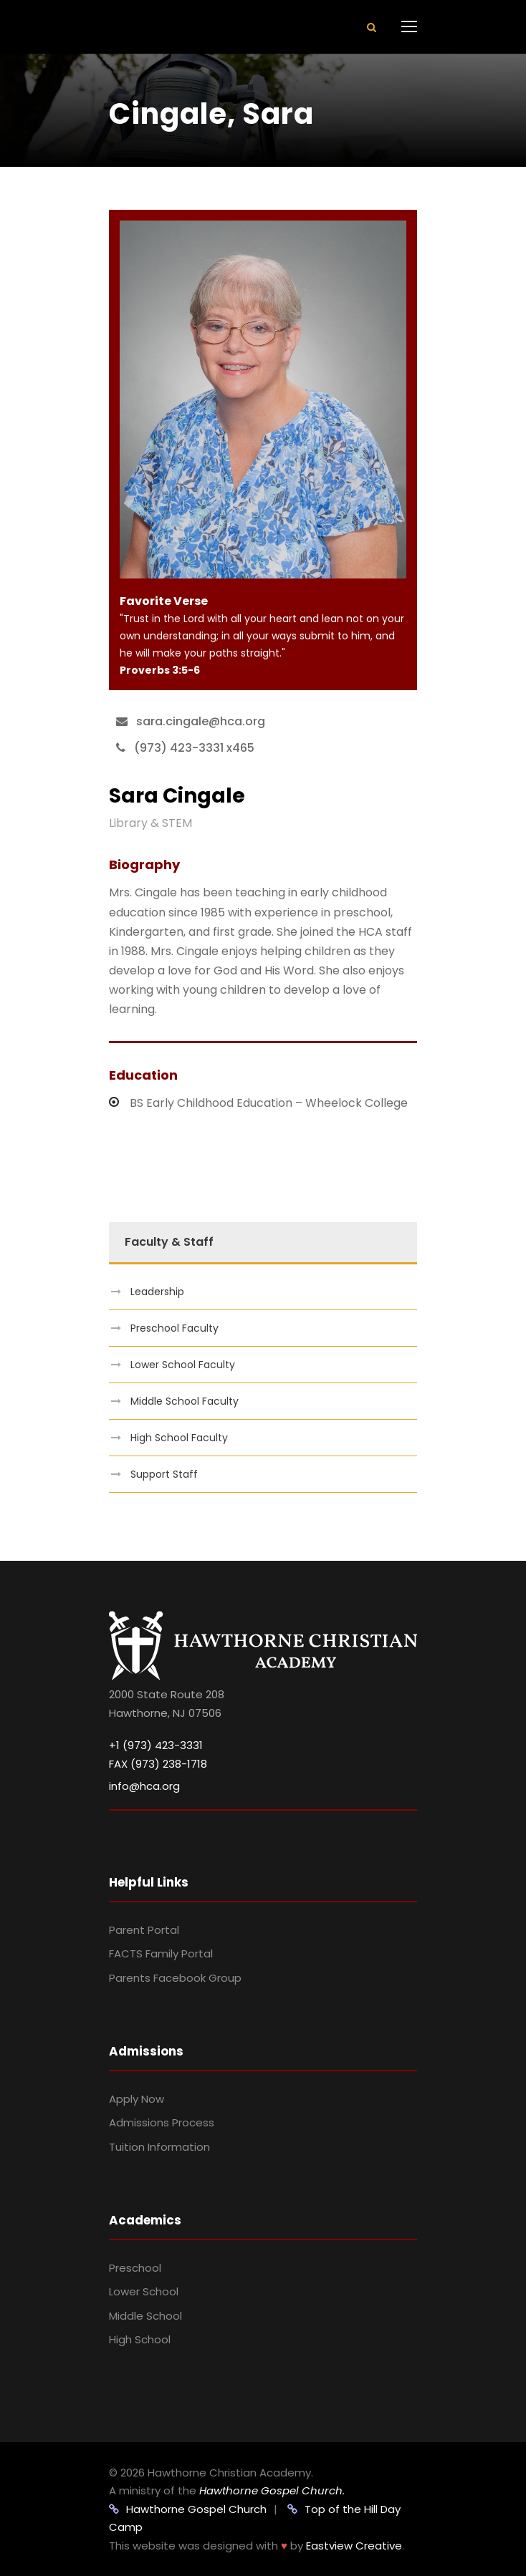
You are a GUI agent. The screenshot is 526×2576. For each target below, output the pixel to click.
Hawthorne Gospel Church (188, 2509)
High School (140, 2339)
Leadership (157, 1291)
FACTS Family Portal (161, 1953)
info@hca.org (144, 1785)
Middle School (145, 2315)
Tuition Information (159, 2146)
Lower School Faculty (182, 1364)
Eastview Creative (354, 2545)
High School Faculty (179, 1437)
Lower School (143, 2291)
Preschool (135, 2267)
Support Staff (164, 1474)
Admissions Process (161, 2122)
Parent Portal (144, 1929)
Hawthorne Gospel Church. (272, 2490)
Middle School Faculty (184, 1401)
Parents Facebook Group (175, 1977)
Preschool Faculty (174, 1328)
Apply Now (136, 2098)
